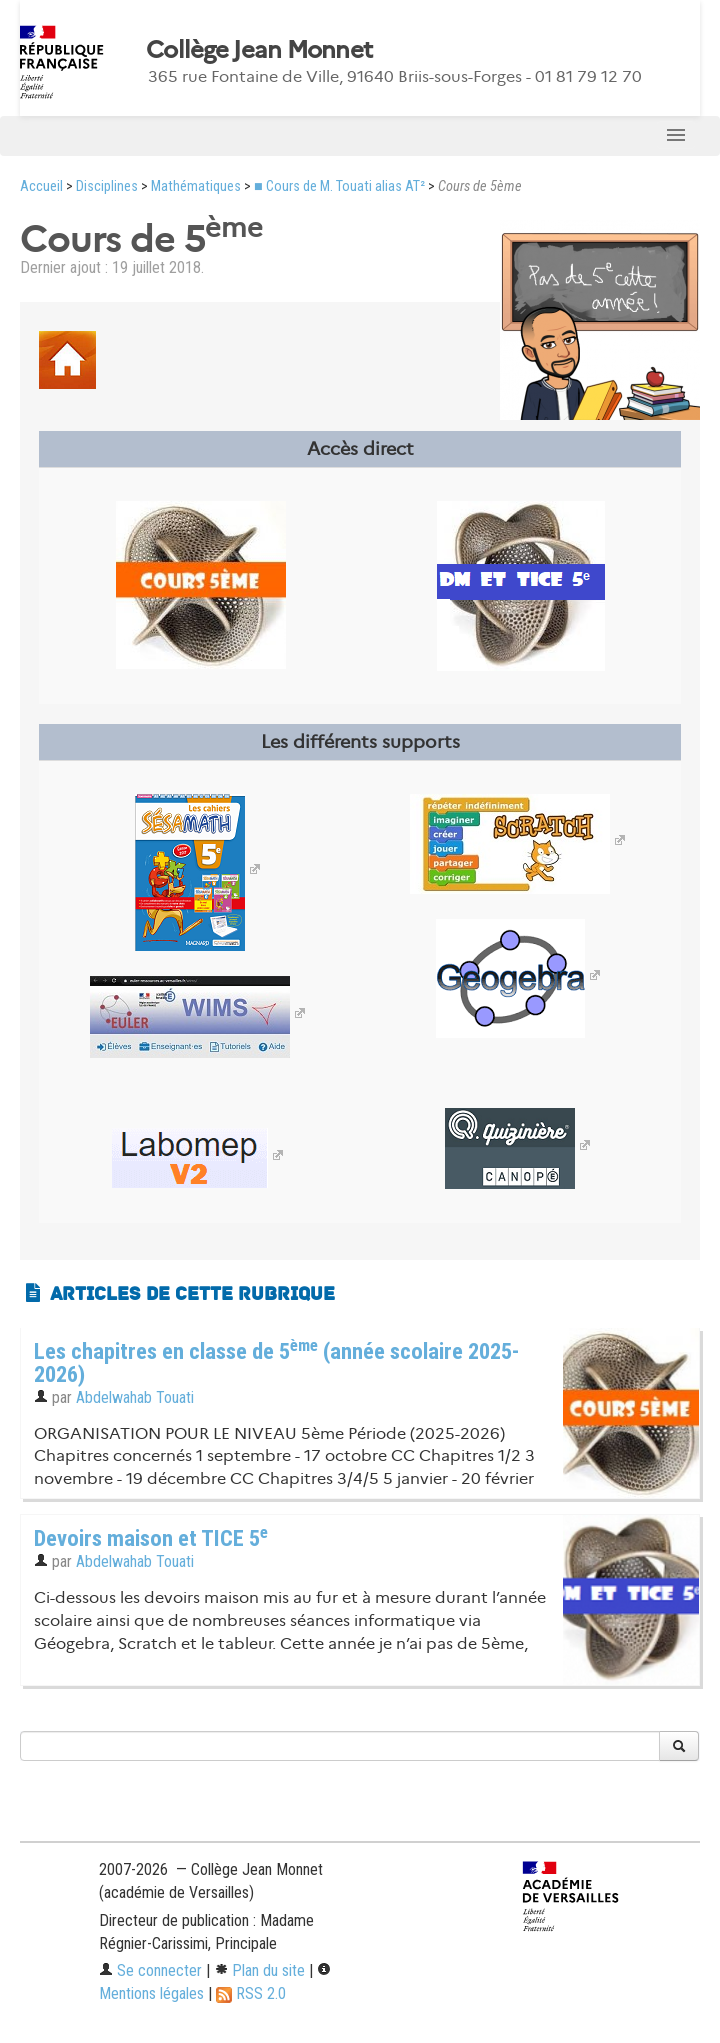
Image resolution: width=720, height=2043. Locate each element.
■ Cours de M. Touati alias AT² (339, 186)
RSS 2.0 (251, 1993)
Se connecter (150, 1970)
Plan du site (259, 1970)
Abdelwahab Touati (135, 1397)
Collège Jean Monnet (259, 50)
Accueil (41, 186)
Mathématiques (196, 186)
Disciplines (107, 186)
